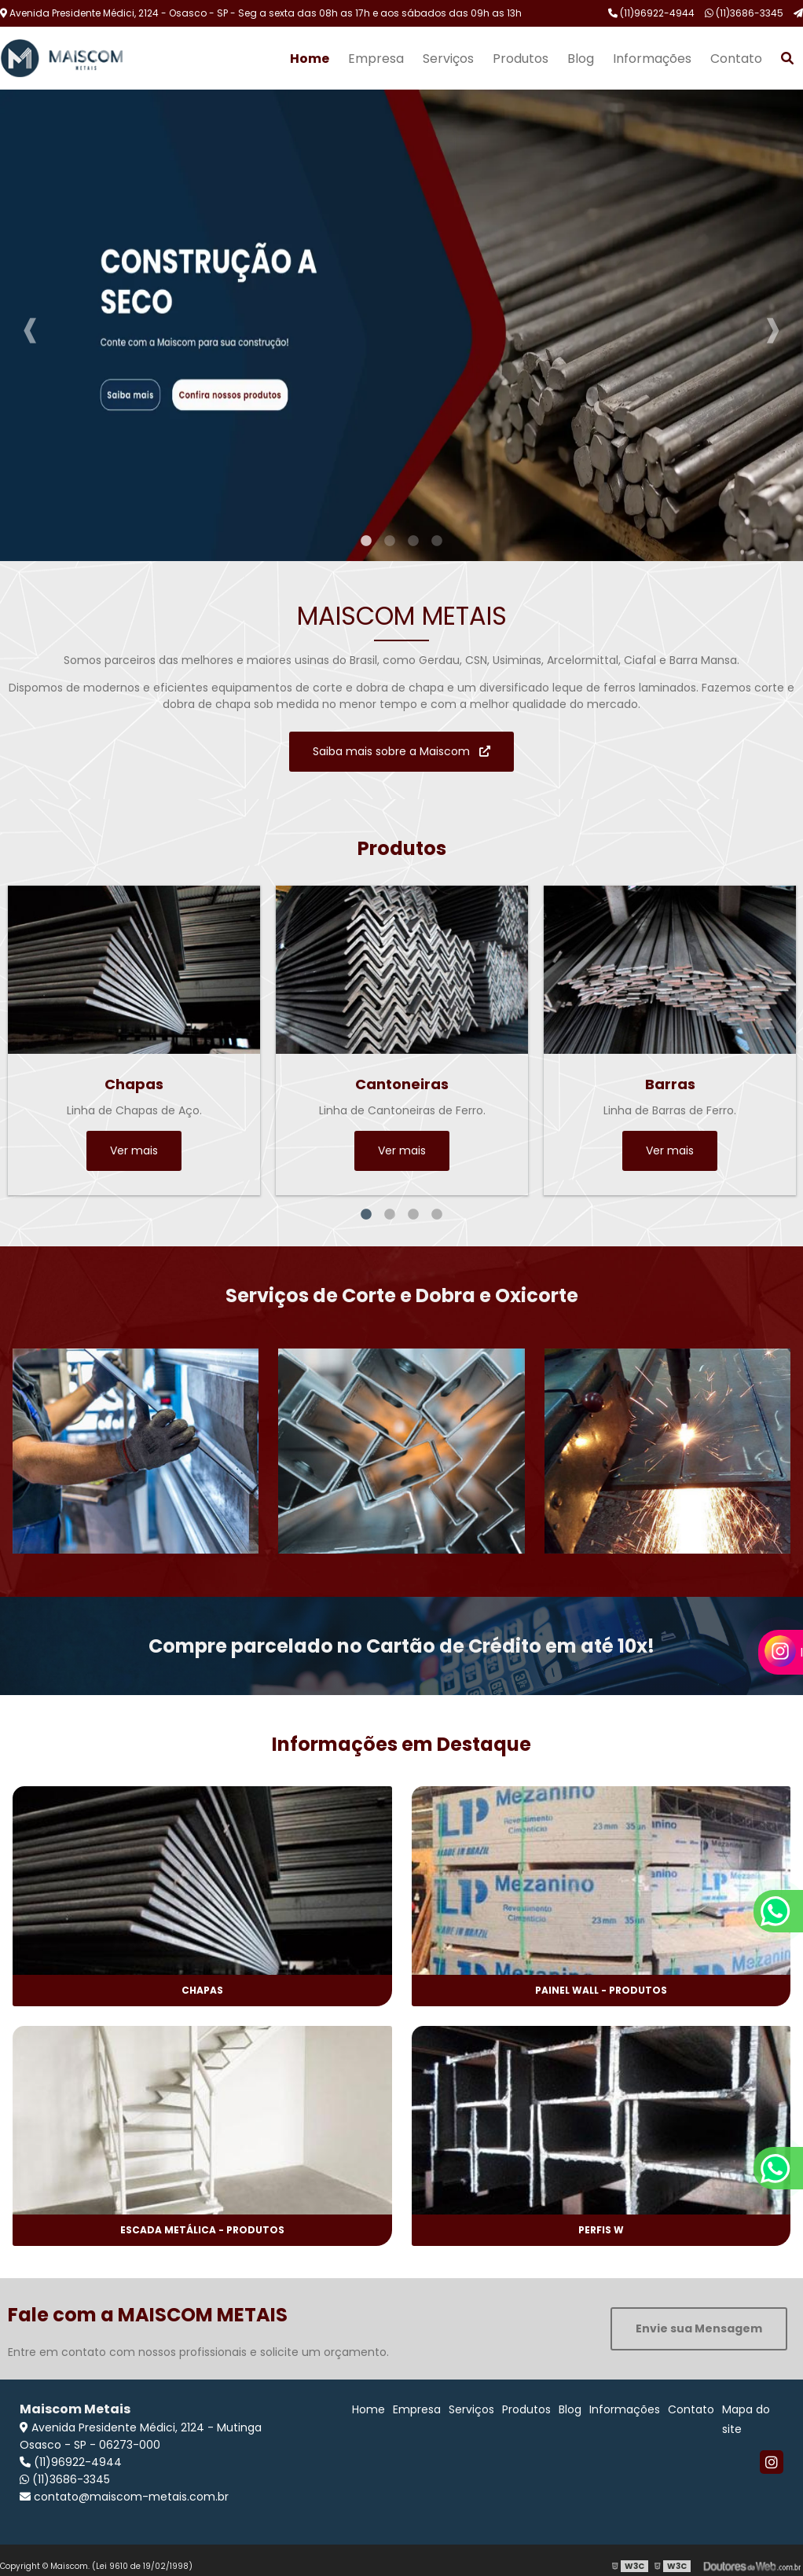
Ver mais (134, 1150)
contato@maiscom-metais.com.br (124, 2496)
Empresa (376, 59)
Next (772, 325)
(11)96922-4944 (651, 13)
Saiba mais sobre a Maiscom (401, 751)
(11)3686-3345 (744, 13)
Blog (580, 59)
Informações (652, 59)
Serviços (448, 59)
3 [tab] (413, 541)
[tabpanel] (401, 325)
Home (309, 59)
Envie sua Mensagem (699, 2328)
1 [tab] (366, 541)
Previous (30, 325)
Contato (736, 59)
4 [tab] (437, 541)
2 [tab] (390, 541)
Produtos (520, 59)
